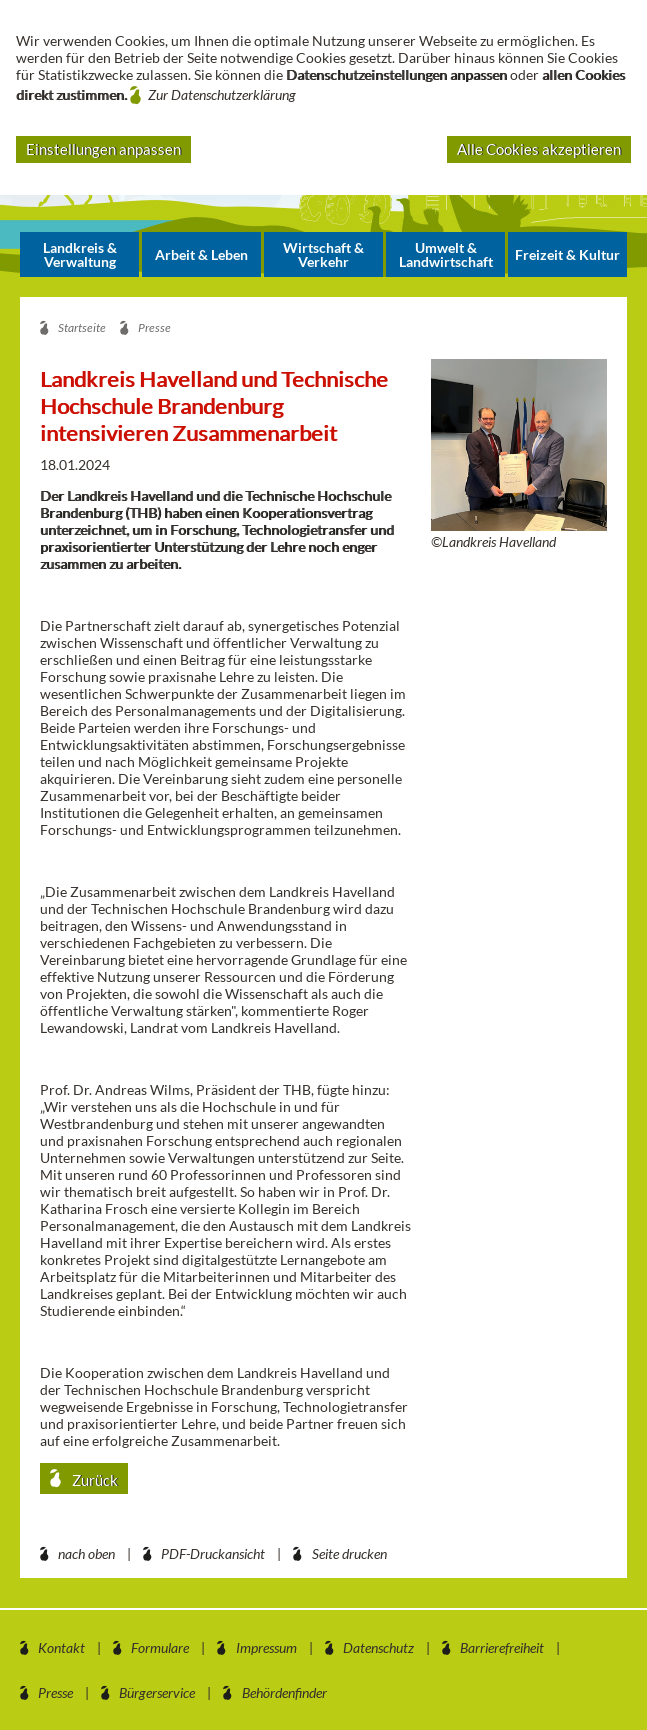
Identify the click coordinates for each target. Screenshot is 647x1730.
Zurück (93, 1480)
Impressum (266, 1647)
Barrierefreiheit (502, 1647)
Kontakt (61, 1647)
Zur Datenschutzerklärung (222, 94)
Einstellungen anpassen (103, 149)
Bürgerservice (157, 1692)
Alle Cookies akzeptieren (539, 149)
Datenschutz (378, 1647)
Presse (55, 1692)
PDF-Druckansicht (213, 1553)
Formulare (160, 1647)
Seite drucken (349, 1553)
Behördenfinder (284, 1692)
